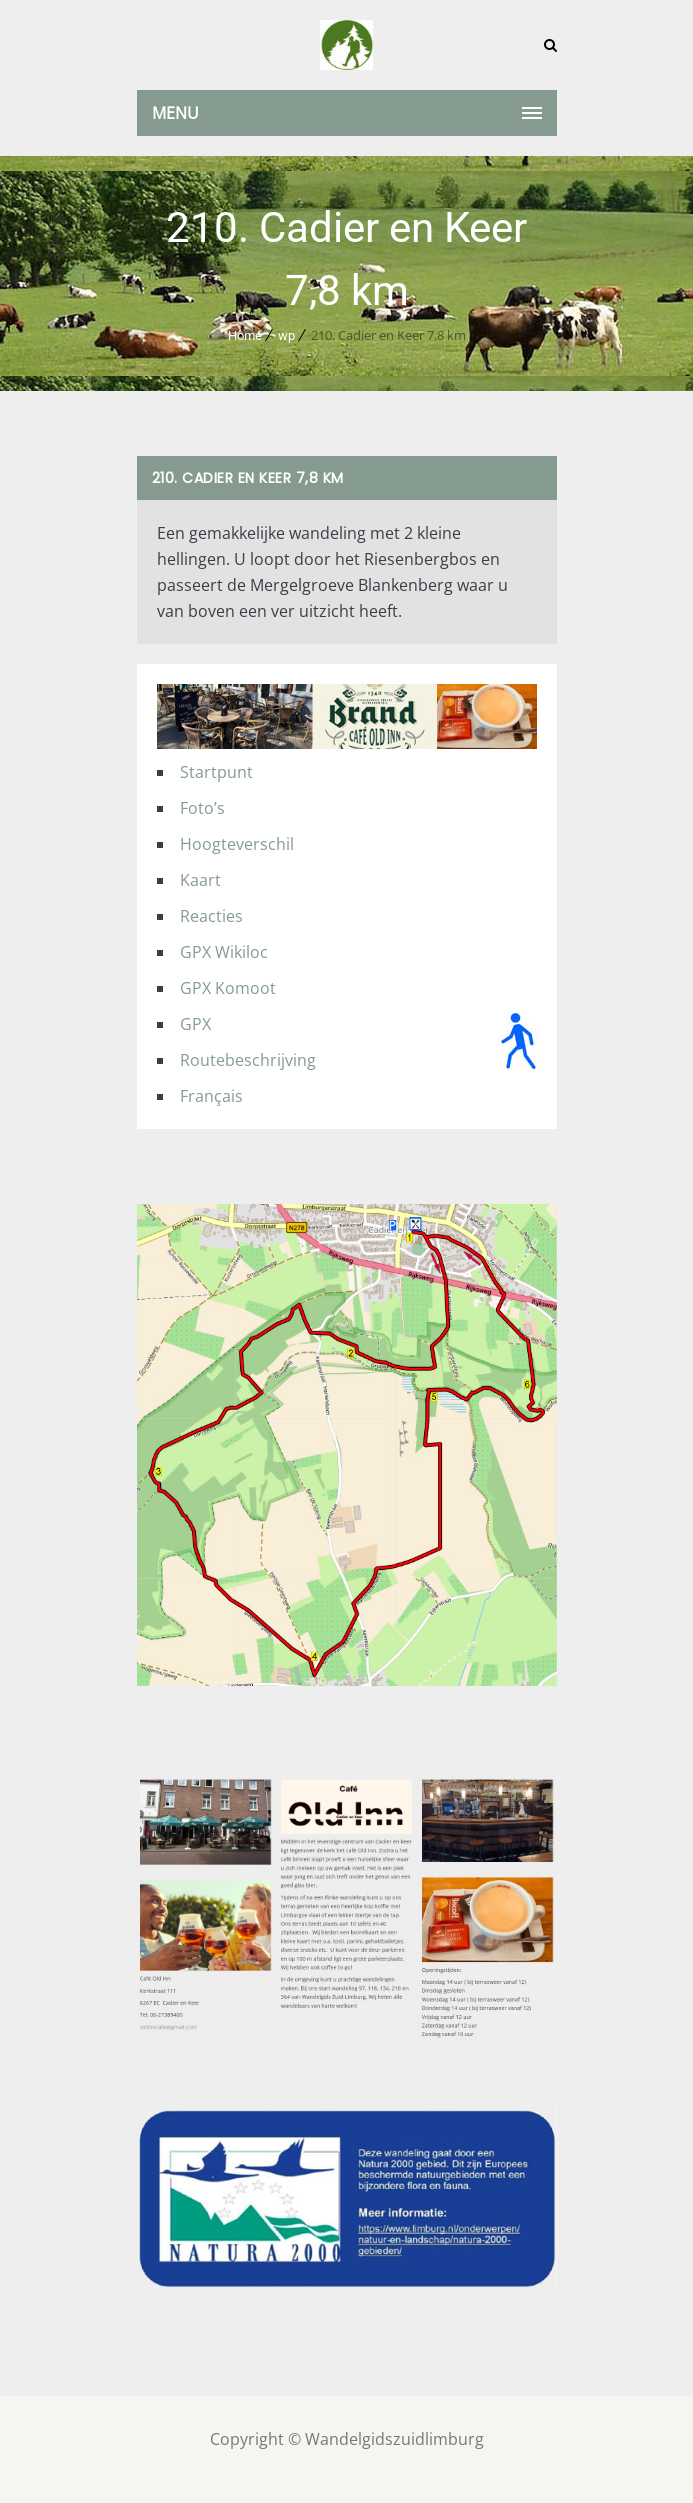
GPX (195, 1024)
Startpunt (216, 772)
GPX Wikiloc (224, 952)
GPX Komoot (228, 988)
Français (211, 1096)
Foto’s (202, 808)
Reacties (211, 916)
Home (245, 335)
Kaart (200, 880)
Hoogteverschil (237, 844)
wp (286, 335)
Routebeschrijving (248, 1060)
